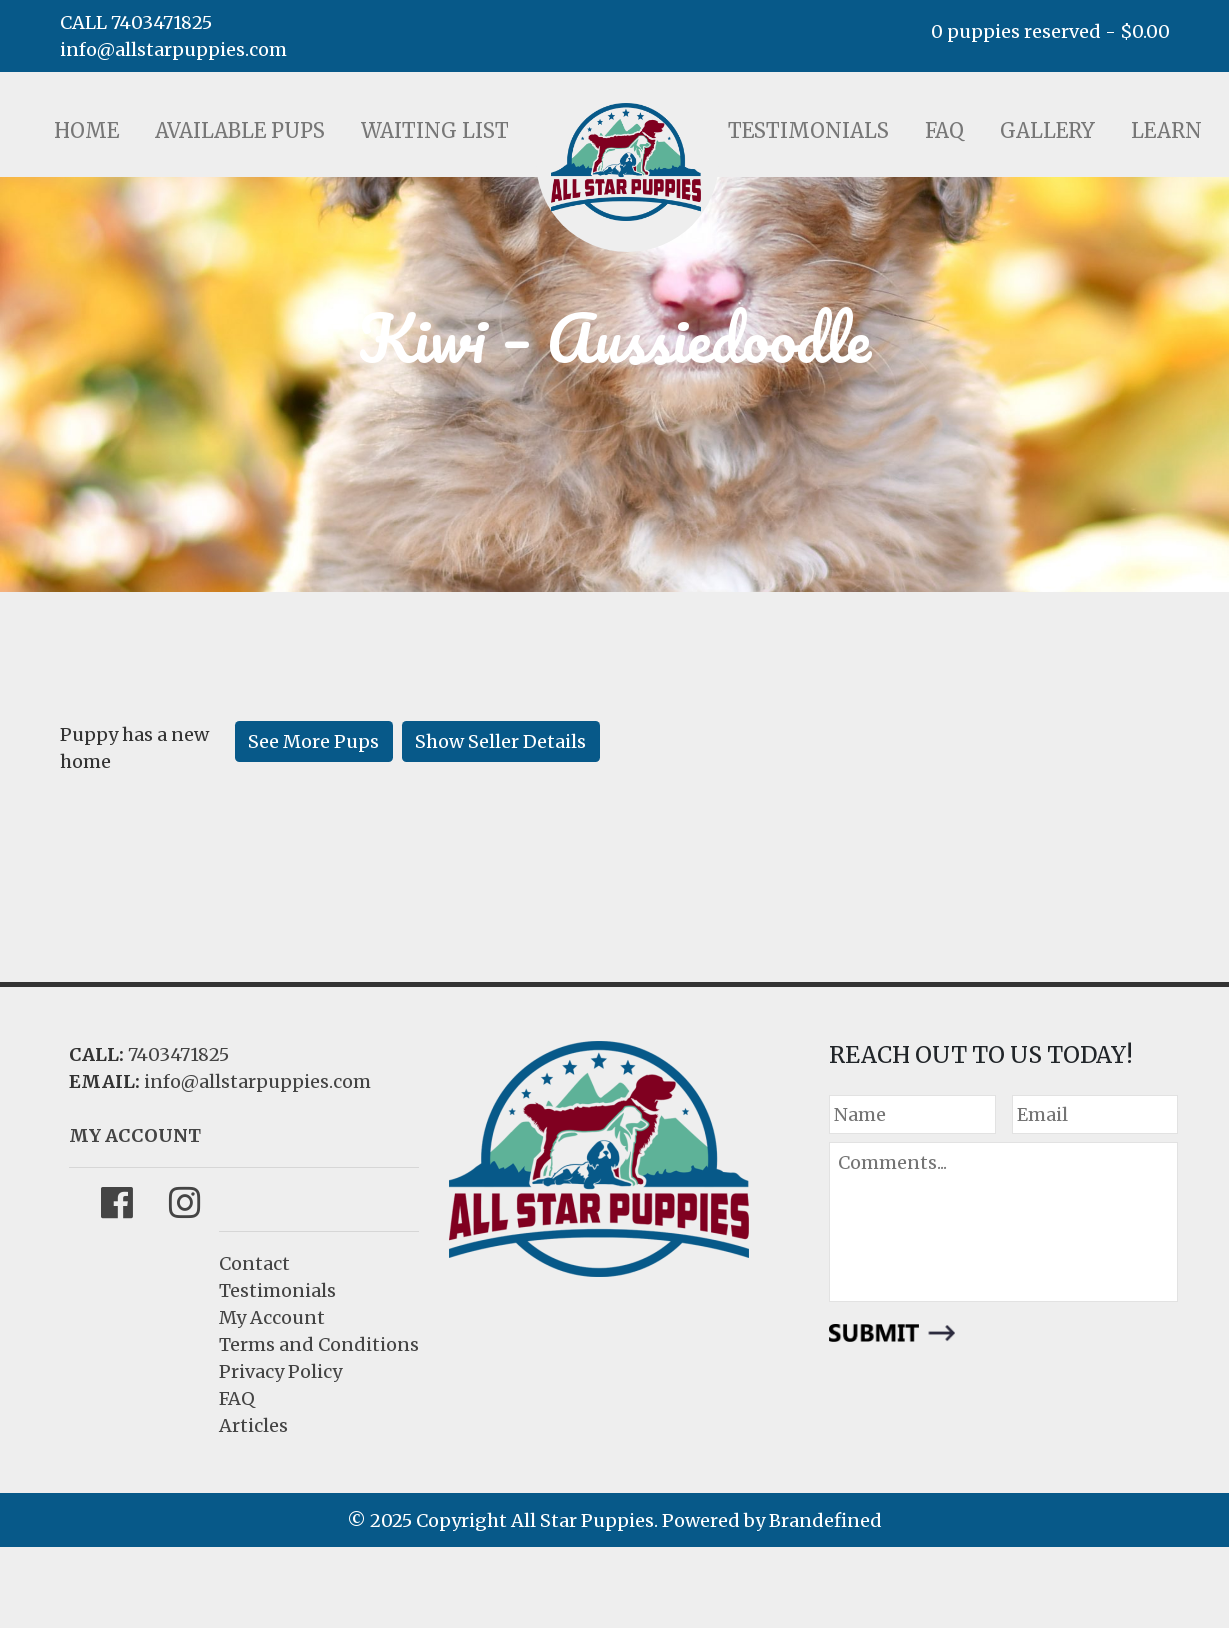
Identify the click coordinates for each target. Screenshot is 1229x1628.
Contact (254, 1263)
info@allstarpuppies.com (173, 49)
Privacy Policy (280, 1371)
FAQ (944, 130)
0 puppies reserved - (1050, 31)
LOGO (626, 162)
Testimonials (808, 130)
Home (86, 130)
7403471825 (178, 1054)
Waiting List (435, 130)
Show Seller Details (500, 741)
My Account (272, 1317)
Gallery (1047, 130)
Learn (1166, 130)
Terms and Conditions (319, 1344)
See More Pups (313, 741)
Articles (253, 1425)
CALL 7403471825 (136, 22)
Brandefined (825, 1520)
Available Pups (240, 130)
